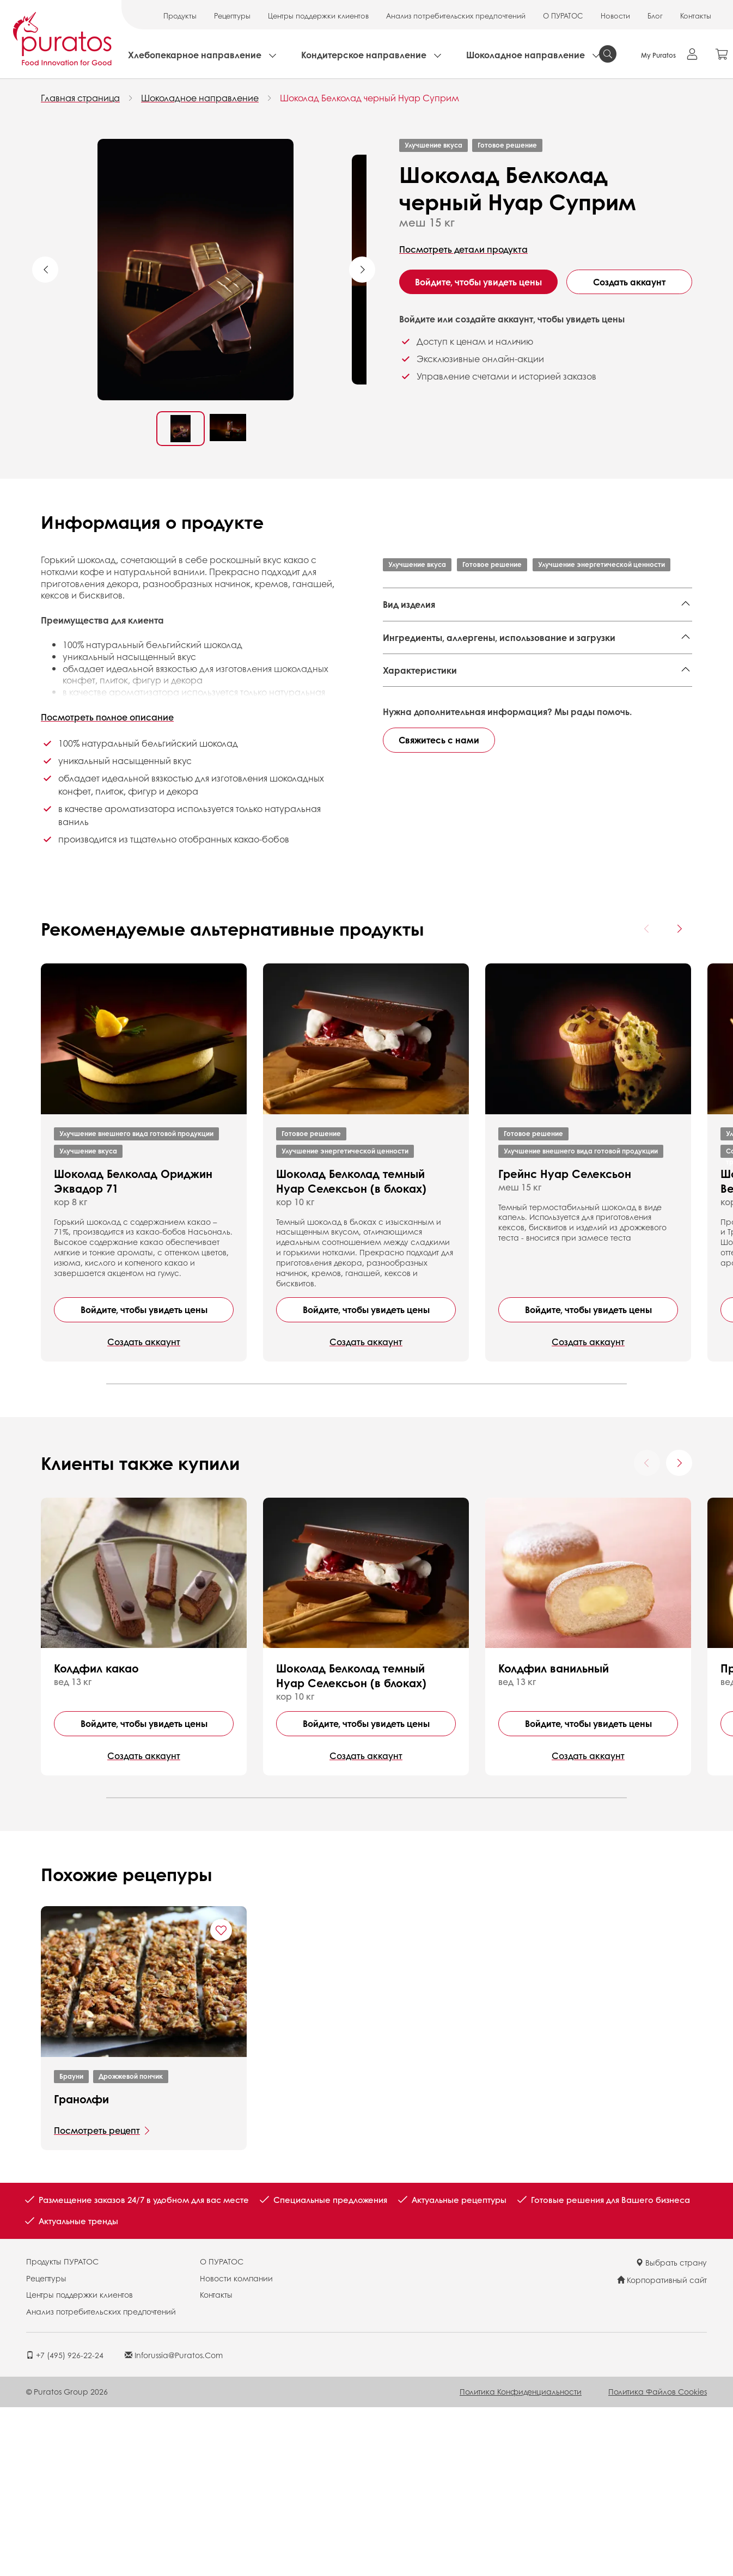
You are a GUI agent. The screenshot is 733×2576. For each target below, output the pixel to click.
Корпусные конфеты (554, 664)
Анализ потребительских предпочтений (456, 15)
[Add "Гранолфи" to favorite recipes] (221, 2100)
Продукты (180, 15)
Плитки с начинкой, (425, 664)
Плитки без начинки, (566, 648)
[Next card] (679, 1099)
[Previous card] (647, 1099)
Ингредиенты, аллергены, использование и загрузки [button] (499, 709)
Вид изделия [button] (409, 604)
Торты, (471, 648)
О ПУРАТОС (563, 15)
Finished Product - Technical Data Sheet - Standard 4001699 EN (527, 788)
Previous (45, 270)
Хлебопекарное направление (194, 54)
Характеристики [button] (420, 835)
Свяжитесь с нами (439, 1008)
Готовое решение (507, 145)
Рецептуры (232, 15)
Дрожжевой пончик (131, 2246)
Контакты (695, 15)
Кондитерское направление (363, 54)
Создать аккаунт (629, 282)
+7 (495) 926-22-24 (64, 2525)
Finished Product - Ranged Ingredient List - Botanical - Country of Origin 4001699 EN (531, 761)
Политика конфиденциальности (521, 2561)
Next (362, 270)
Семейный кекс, (419, 648)
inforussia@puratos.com (174, 2525)
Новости (615, 15)
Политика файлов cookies (657, 2561)
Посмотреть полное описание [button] (107, 717)
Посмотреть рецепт (97, 2300)
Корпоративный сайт (662, 2449)
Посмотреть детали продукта (463, 249)
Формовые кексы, (595, 631)
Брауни (71, 2246)
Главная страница (80, 97)
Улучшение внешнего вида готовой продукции (136, 1304)
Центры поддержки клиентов (318, 15)
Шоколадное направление (525, 54)
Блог (655, 15)
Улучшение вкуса (433, 145)
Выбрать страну (671, 2432)
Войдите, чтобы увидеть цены (478, 282)
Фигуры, (488, 664)
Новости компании (236, 2448)
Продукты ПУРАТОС (62, 2431)
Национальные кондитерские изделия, (468, 631)
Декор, (503, 648)
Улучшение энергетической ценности (601, 564)
